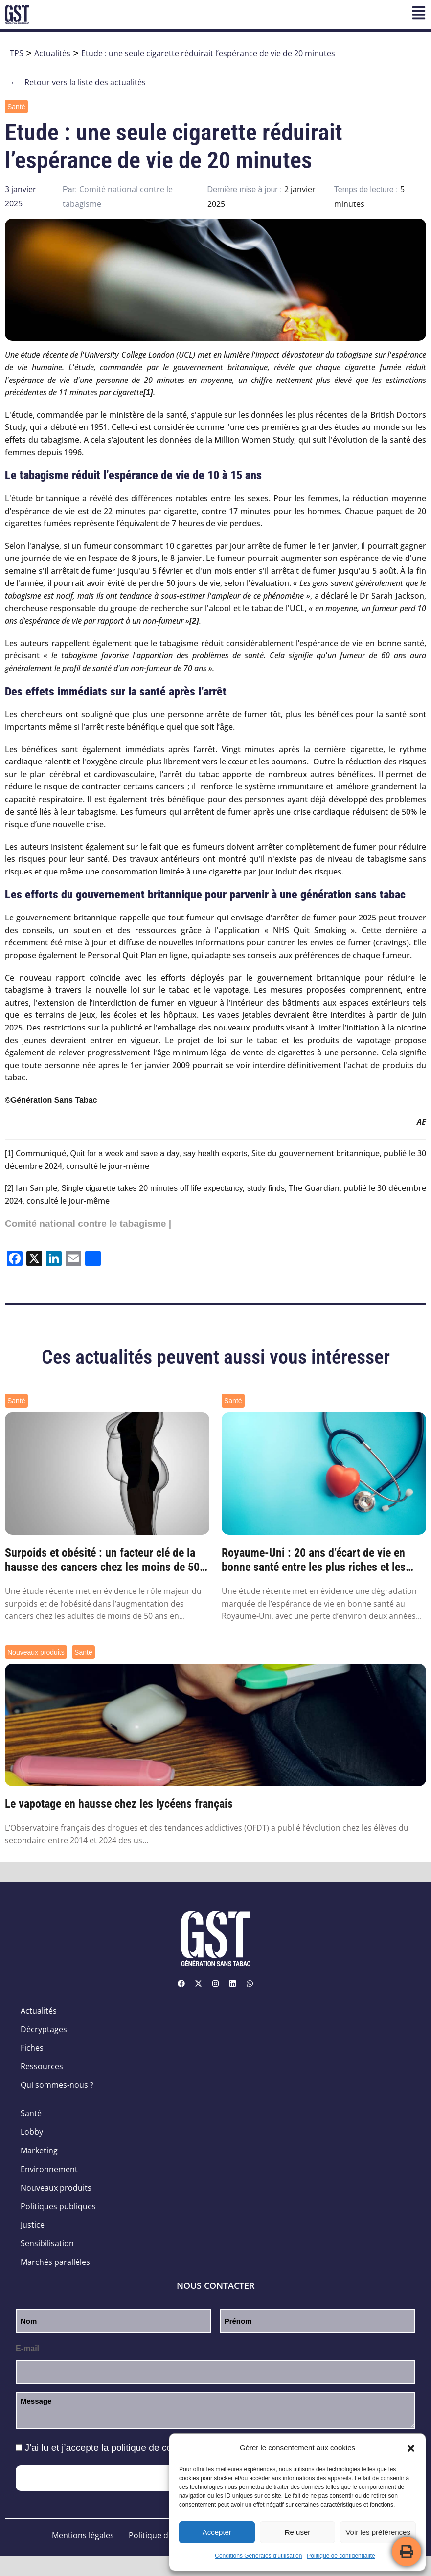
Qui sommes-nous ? (57, 2085)
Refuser (298, 2532)
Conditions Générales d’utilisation (258, 2556)
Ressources (42, 2066)
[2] (9, 1188)
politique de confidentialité (165, 2447)
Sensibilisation (47, 2243)
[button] (411, 2448)
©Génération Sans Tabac (51, 1100)
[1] (9, 1153)
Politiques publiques (58, 2206)
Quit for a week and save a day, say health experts (159, 1153)
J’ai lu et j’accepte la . (123, 2447)
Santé (16, 107)
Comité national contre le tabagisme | (88, 1223)
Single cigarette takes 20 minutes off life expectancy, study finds (173, 1188)
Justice (33, 2224)
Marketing (39, 2150)
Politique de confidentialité (341, 2556)
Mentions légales (83, 2535)
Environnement (49, 2169)
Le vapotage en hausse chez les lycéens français (119, 1804)
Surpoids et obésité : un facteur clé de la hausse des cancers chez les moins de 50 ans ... (102, 1560)
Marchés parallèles (55, 2262)
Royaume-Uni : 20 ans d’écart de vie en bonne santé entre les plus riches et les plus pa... (314, 1560)
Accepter (217, 2532)
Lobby (32, 2132)
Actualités (52, 53)
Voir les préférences (377, 2532)
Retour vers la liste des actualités (78, 82)
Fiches (32, 2047)
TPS (16, 53)
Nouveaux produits (36, 1652)
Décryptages (44, 2029)
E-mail (27, 2348)
